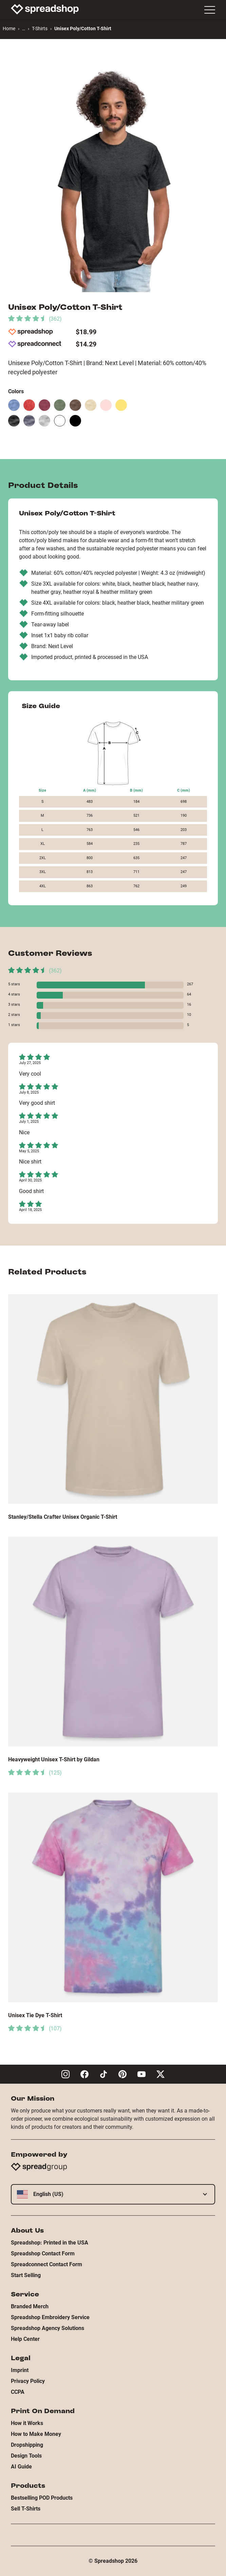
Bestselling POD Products (42, 2498)
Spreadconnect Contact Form (46, 2264)
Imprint (20, 2370)
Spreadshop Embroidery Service (50, 2317)
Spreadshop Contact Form (43, 2253)
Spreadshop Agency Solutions (47, 2328)
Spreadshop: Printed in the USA (49, 2242)
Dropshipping (27, 2445)
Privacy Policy (28, 2381)
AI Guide (21, 2466)
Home (9, 28)
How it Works (27, 2423)
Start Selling (26, 2275)
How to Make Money (36, 2434)
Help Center (25, 2339)
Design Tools (26, 2455)
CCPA (17, 2392)
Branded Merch (30, 2306)
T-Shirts (40, 28)
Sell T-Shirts (25, 2508)
